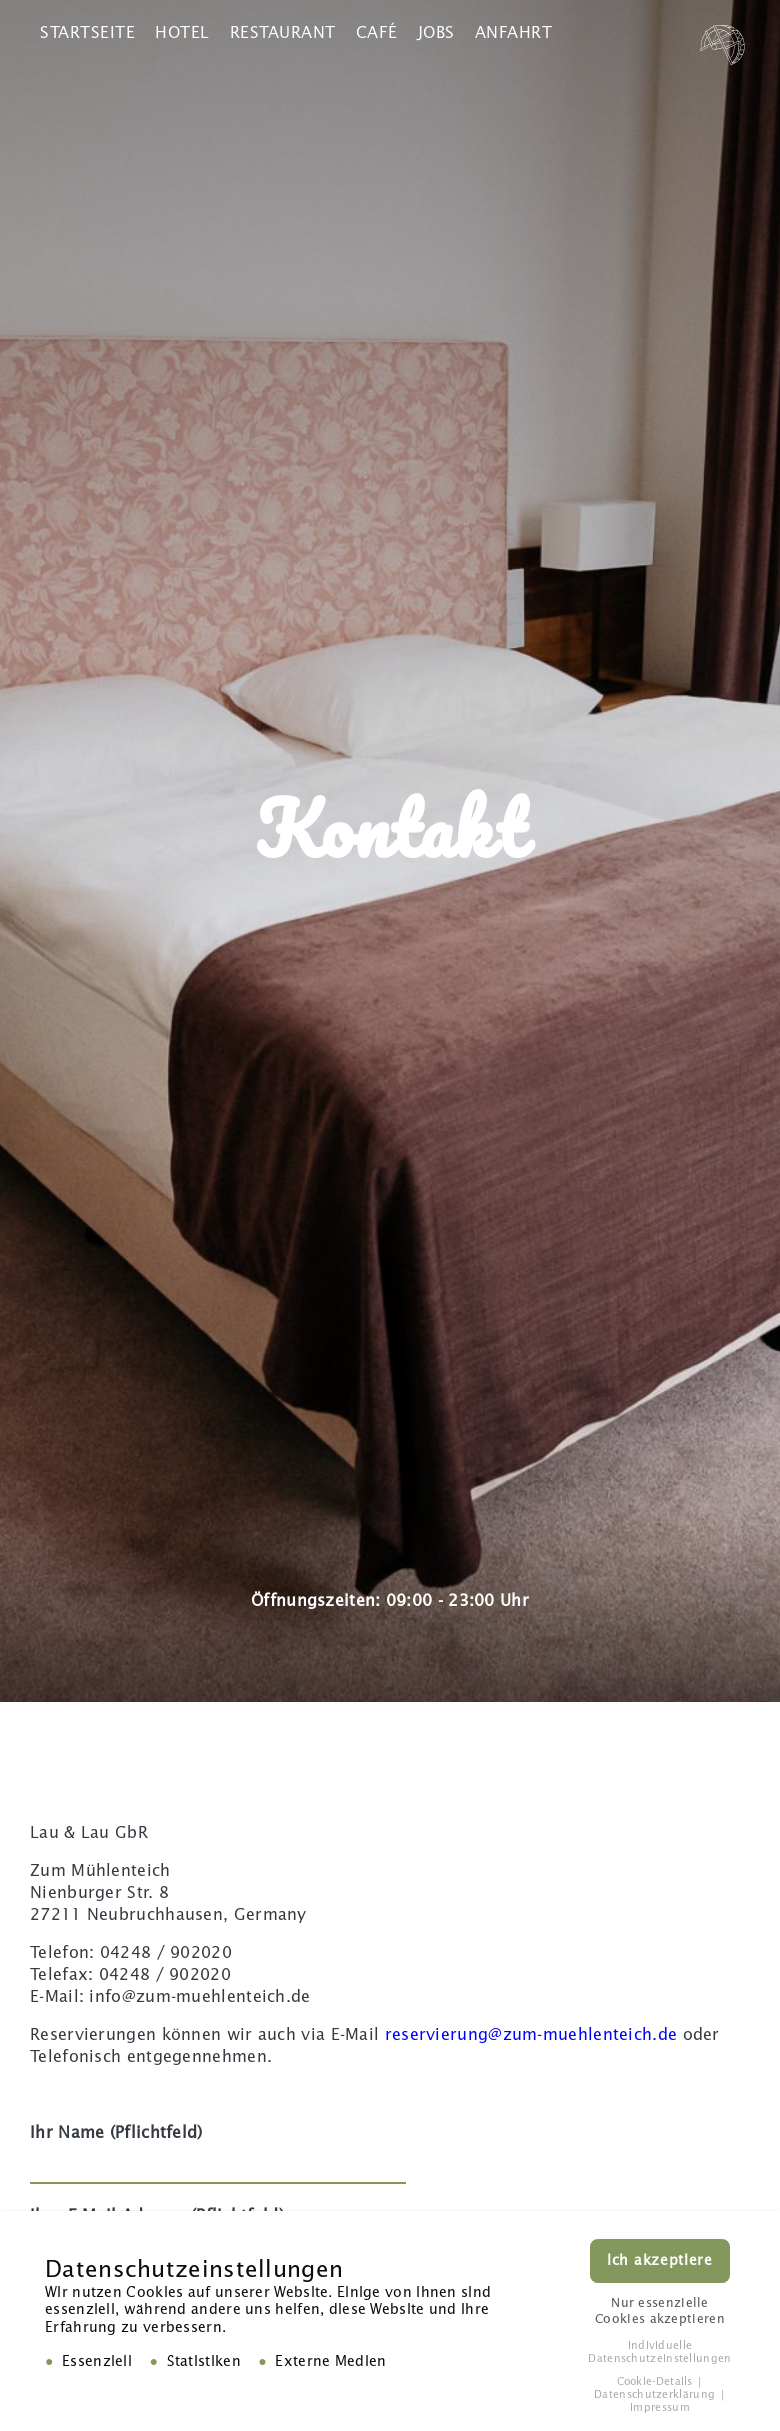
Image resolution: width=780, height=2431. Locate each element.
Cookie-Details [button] (657, 2384)
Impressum (660, 2410)
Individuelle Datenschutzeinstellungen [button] (659, 2354)
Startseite (87, 32)
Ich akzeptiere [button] (660, 2263)
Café (377, 32)
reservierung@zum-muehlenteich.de (531, 2034)
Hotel (182, 32)
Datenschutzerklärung (656, 2397)
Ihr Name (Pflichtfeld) (218, 2148)
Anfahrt (514, 32)
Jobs (436, 32)
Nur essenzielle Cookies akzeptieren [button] (660, 2313)
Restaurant (283, 32)
